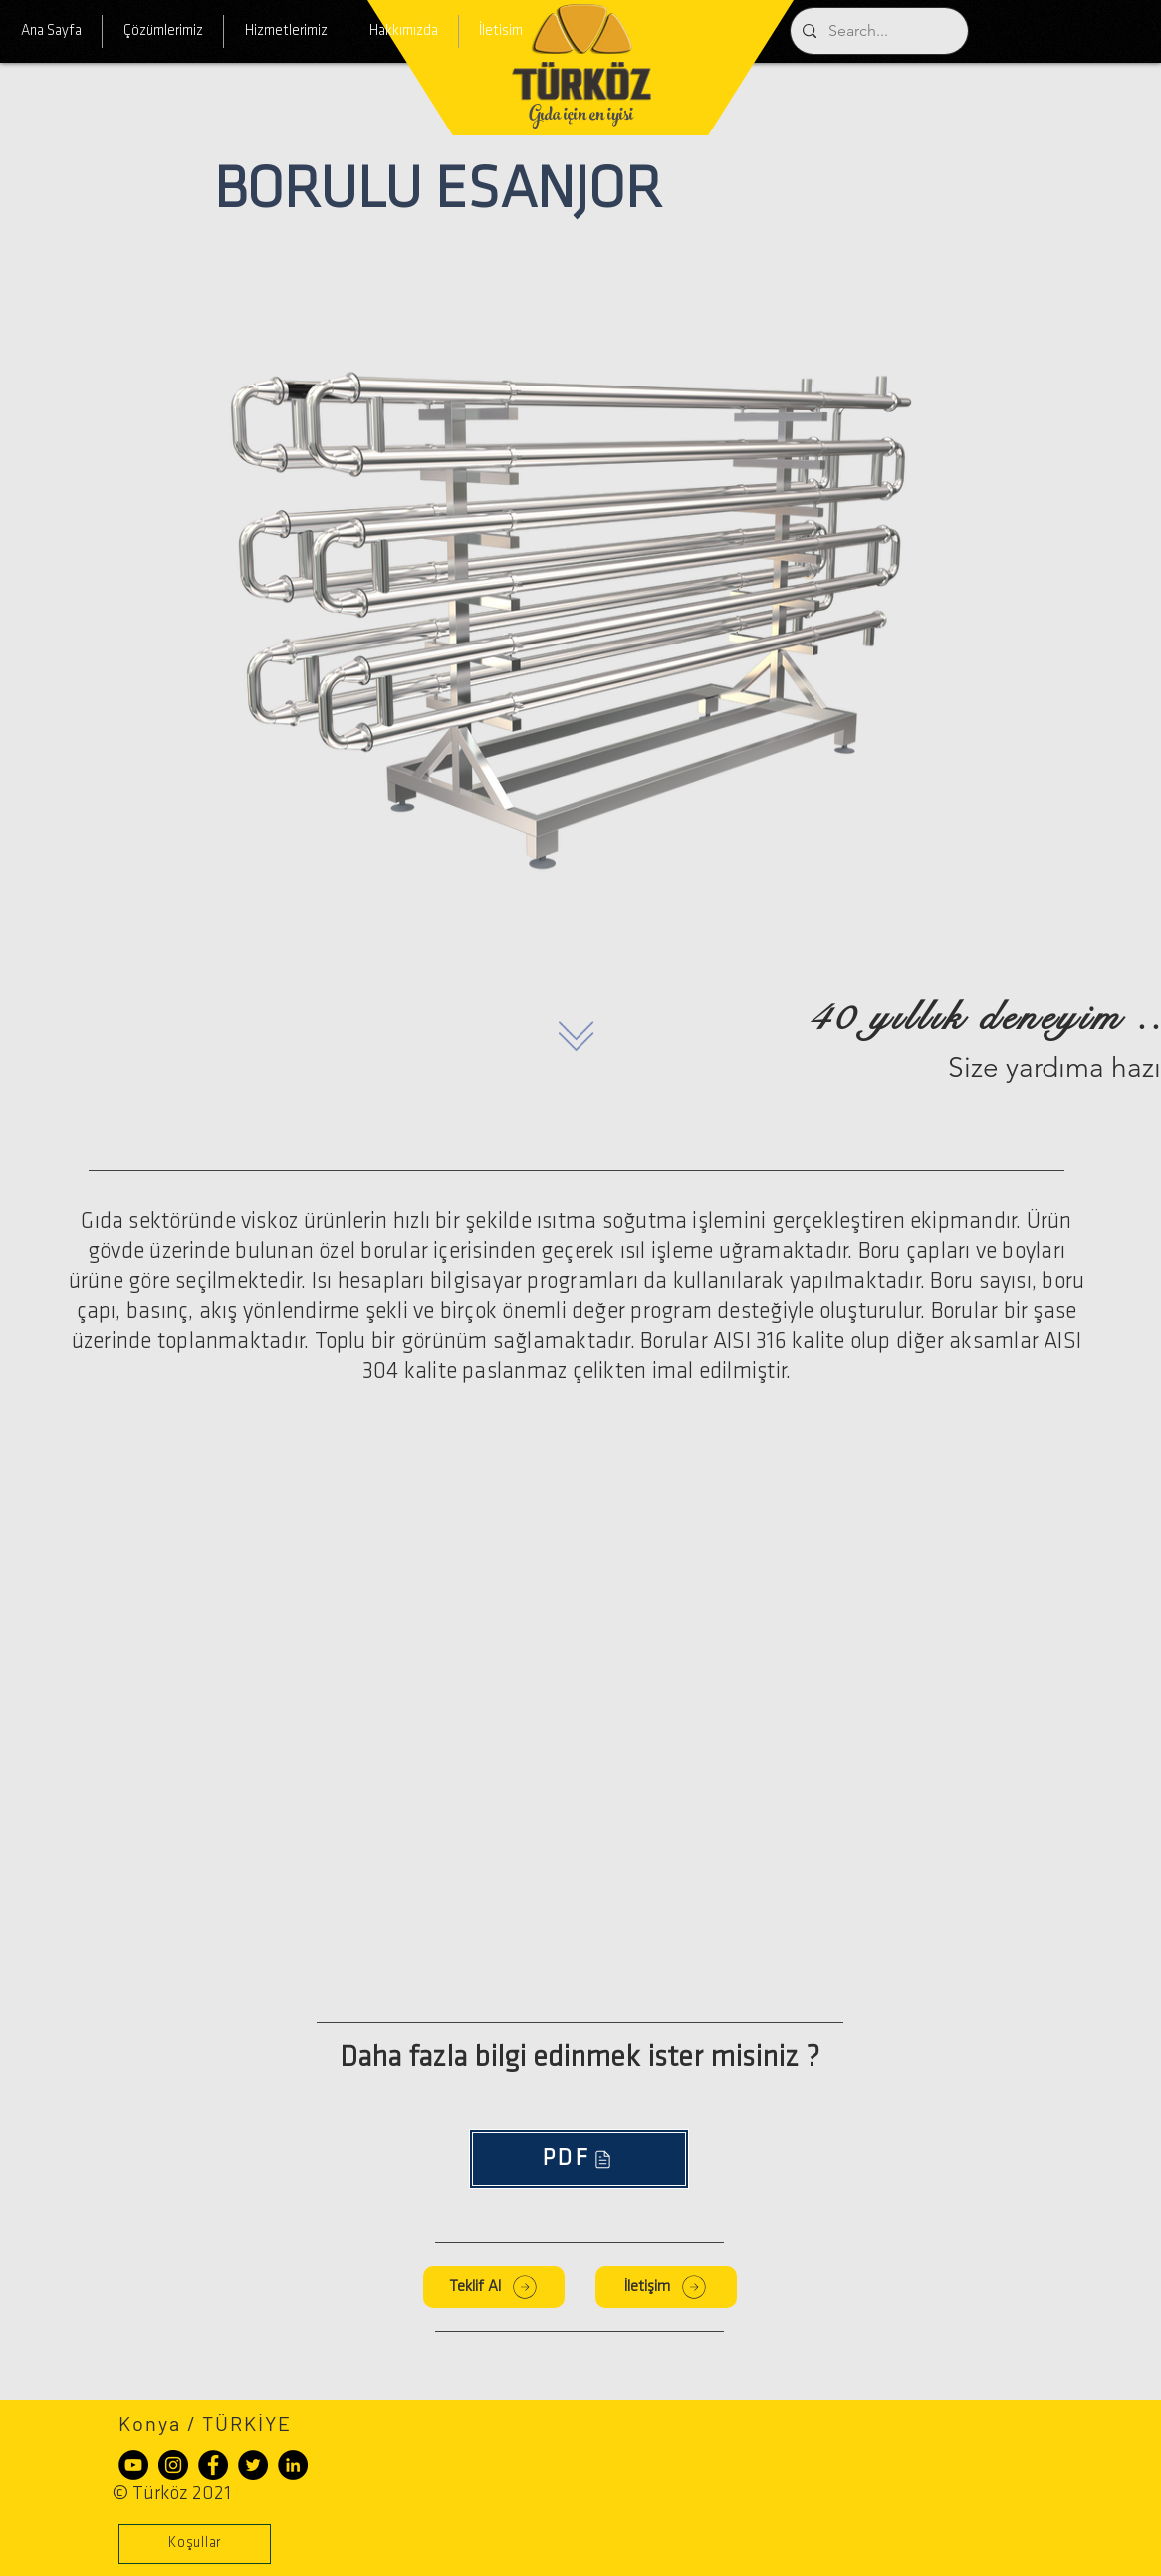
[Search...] (877, 31)
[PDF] (579, 2159)
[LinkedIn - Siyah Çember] (293, 2465)
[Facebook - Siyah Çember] (213, 2465)
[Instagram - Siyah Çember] (173, 2465)
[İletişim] (666, 2287)
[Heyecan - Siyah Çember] (253, 2465)
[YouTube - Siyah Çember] (133, 2465)
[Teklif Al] (494, 2287)
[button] (194, 2544)
